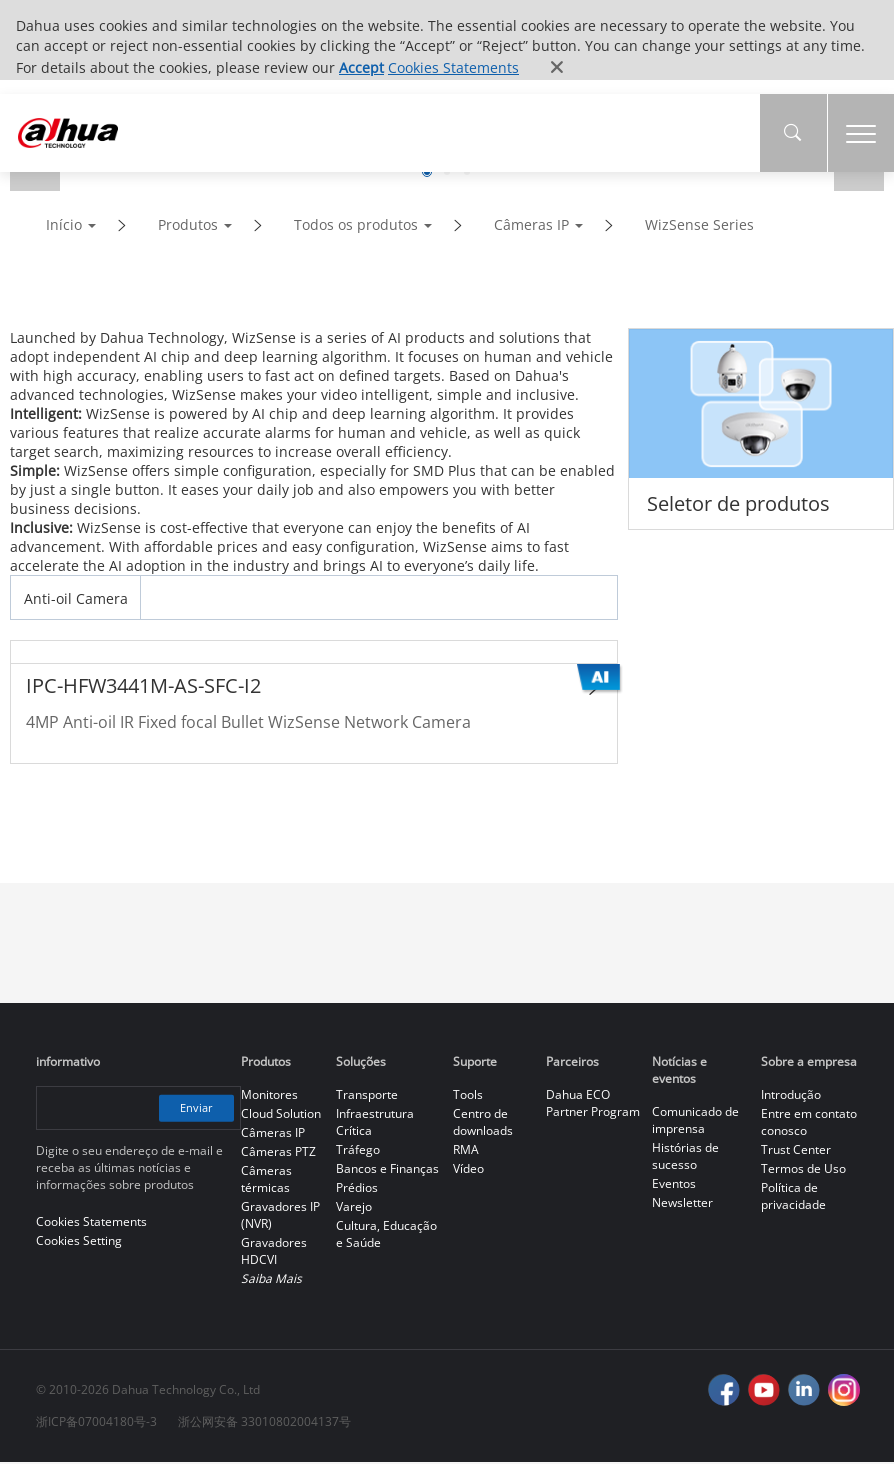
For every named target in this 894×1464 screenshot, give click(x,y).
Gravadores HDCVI (274, 1253)
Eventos (674, 1185)
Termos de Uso (803, 1170)
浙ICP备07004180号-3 (96, 1423)
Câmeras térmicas (266, 1181)
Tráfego (358, 1151)
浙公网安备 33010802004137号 (264, 1423)
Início (64, 226)
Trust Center (796, 1151)
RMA (466, 1151)
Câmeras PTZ (278, 1153)
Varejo (354, 1208)
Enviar (193, 1109)
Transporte (367, 1096)
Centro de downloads (483, 1124)
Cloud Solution (281, 1115)
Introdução (791, 1096)
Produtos (188, 226)
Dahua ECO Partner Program (593, 1105)
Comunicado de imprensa (695, 1122)
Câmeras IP (531, 226)
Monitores (269, 1096)
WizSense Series (699, 226)
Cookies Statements (453, 67)
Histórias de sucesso (685, 1158)
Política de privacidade (793, 1198)
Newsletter (682, 1204)
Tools (468, 1096)
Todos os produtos (356, 226)
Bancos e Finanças (387, 1170)
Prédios (357, 1189)
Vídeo (468, 1170)
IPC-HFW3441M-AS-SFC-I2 (143, 687)
